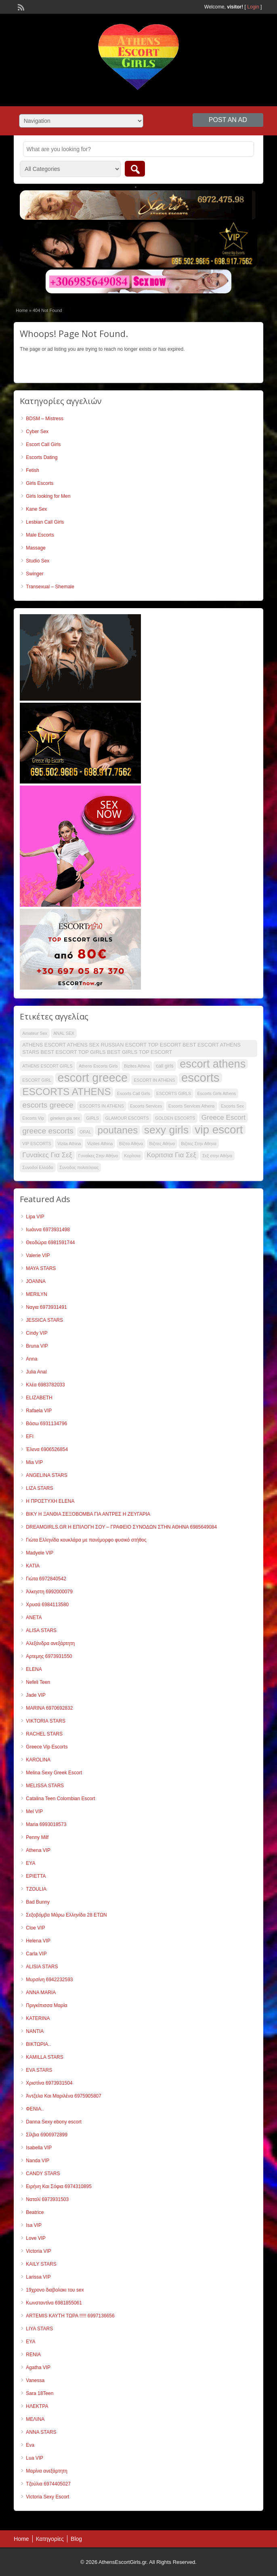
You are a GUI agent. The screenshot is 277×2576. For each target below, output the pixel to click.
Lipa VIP (35, 1217)
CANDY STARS (43, 2173)
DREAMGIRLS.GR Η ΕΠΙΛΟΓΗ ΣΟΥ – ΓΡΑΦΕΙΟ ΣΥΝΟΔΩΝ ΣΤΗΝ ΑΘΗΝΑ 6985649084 (121, 1527)
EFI (30, 1436)
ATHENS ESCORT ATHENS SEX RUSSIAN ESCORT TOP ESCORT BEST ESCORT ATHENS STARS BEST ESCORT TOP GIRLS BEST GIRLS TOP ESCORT (131, 1048)
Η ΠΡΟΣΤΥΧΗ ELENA (50, 1501)
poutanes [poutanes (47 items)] (117, 1130)
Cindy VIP (36, 1333)
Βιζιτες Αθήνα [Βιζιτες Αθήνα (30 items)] (162, 1143)
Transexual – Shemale (50, 587)
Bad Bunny (38, 1902)
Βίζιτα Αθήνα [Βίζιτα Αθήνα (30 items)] (131, 1143)
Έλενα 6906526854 (47, 1449)
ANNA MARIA (41, 1992)
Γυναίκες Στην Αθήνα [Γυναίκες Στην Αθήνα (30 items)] (98, 1155)
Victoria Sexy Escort (47, 2497)
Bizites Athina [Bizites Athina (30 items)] (137, 1066)
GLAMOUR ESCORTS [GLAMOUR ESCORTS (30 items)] (127, 1118)
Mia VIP (34, 1462)
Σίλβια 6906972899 (46, 2135)
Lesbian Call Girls (45, 522)
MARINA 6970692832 (49, 1708)
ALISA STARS (41, 1630)
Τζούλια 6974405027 (48, 2484)
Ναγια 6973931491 (46, 1307)
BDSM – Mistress (44, 418)
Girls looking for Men (48, 496)
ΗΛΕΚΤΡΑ (37, 2406)
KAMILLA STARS (44, 2057)
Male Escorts (40, 535)
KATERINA (38, 2018)
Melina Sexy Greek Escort (54, 1773)
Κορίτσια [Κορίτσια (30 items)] (132, 1155)
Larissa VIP (38, 2277)
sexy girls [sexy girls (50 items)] (166, 1130)
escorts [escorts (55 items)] (200, 1078)
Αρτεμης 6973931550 (49, 1656)
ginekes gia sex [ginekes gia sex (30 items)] (65, 1118)
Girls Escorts (39, 483)
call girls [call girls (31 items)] (165, 1066)
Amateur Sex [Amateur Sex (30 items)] (34, 1033)
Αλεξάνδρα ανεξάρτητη (50, 1643)
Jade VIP (36, 1695)
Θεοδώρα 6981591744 (50, 1242)
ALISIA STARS (42, 1966)
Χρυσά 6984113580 (47, 1604)
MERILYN (36, 1294)
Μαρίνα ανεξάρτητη (46, 2471)
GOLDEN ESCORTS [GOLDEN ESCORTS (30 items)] (175, 1118)
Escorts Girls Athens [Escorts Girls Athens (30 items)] (216, 1093)
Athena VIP (38, 1850)
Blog (76, 2539)
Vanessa (35, 2380)
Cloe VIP (35, 1928)
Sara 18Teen (39, 2393)
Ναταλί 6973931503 (47, 2199)
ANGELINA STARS (46, 1475)
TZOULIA (36, 1889)
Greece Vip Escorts (46, 1747)
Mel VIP (34, 1811)
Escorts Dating (41, 457)
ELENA (34, 1669)
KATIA (33, 1566)
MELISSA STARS (45, 1785)
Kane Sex (36, 509)
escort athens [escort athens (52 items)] (213, 1064)
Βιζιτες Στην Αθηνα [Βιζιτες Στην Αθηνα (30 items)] (198, 1143)
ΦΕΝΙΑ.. (35, 2109)
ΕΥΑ (30, 2341)
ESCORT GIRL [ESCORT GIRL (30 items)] (36, 1080)
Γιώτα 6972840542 (46, 1579)
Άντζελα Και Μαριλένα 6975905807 (63, 2096)
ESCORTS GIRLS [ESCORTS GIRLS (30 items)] (173, 1093)
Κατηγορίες (50, 2539)
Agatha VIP (38, 2367)
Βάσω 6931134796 (46, 1423)
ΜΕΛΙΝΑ (35, 2419)
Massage (36, 548)
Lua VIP (34, 2458)
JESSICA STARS (44, 1320)
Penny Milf (37, 1837)
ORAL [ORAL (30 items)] (85, 1131)
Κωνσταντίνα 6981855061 (54, 2303)
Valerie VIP (38, 1255)
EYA (30, 1863)
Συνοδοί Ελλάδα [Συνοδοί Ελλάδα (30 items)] (37, 1167)
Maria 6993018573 (46, 1824)
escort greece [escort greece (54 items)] (93, 1078)
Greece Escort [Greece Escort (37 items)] (223, 1117)
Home (21, 310)
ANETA (34, 1617)
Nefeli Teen (38, 1682)
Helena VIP (38, 1941)
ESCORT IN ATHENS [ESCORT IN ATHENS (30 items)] (154, 1080)
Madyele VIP (39, 1553)
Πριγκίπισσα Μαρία (46, 2005)
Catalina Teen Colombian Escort (60, 1798)
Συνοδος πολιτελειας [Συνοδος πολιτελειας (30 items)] (79, 1167)
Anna (31, 1359)
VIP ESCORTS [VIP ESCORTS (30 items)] (36, 1143)
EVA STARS (39, 2070)
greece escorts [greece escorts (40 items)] (47, 1131)
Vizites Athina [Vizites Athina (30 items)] (100, 1143)
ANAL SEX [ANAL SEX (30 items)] (63, 1033)
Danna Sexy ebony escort (53, 2122)
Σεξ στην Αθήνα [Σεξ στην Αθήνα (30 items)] (217, 1155)
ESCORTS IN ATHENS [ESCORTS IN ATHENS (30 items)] (102, 1106)
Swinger (34, 574)
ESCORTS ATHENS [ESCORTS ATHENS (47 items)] (66, 1092)
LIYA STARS (39, 2329)
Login (253, 7)
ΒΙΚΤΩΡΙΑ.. (38, 2044)
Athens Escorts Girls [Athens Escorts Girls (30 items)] (98, 1066)
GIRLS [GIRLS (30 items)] (92, 1118)
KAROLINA (38, 1760)
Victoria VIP (38, 2251)
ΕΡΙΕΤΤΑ (36, 1876)
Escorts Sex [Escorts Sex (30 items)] (232, 1106)
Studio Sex (37, 561)
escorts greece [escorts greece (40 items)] (47, 1105)
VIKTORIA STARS (45, 1721)
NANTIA (35, 2031)
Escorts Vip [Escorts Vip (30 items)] (33, 1118)
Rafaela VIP (39, 1410)
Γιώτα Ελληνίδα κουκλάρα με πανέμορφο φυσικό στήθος (86, 1540)
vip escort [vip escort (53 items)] (219, 1130)
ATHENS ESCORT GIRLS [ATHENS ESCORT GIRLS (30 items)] (47, 1066)
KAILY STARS (41, 2264)
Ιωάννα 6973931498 (48, 1229)
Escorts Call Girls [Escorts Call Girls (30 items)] (133, 1093)
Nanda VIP (37, 2160)
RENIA (33, 2354)
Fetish (32, 470)
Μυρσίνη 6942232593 (49, 1979)
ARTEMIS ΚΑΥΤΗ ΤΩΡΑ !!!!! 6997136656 (70, 2316)
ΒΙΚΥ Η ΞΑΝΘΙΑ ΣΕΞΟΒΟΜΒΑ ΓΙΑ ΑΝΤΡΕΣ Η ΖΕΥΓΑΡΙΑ (88, 1514)
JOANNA (36, 1281)
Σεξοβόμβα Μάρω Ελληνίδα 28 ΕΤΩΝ (66, 1915)
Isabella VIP (39, 2148)
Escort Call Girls (43, 444)
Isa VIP (34, 2225)
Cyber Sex (37, 431)
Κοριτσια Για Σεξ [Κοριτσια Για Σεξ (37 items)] (171, 1155)
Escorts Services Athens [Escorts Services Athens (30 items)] (191, 1106)
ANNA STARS (41, 2432)
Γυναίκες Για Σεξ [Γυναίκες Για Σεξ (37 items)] (47, 1155)
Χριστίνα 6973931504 (49, 2083)
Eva (30, 2445)
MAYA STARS (41, 1268)
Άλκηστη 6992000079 (49, 1591)
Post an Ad (228, 119)
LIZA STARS (39, 1488)
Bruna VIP (37, 1346)
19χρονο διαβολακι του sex (55, 2290)
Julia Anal (36, 1372)
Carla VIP (36, 1954)
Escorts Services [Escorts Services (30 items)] (146, 1106)
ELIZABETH (39, 1398)
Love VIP (36, 2238)
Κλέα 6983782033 (45, 1385)
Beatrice (35, 2212)
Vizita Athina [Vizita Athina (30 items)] (69, 1143)
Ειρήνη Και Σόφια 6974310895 (59, 2186)
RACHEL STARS (44, 1734)
